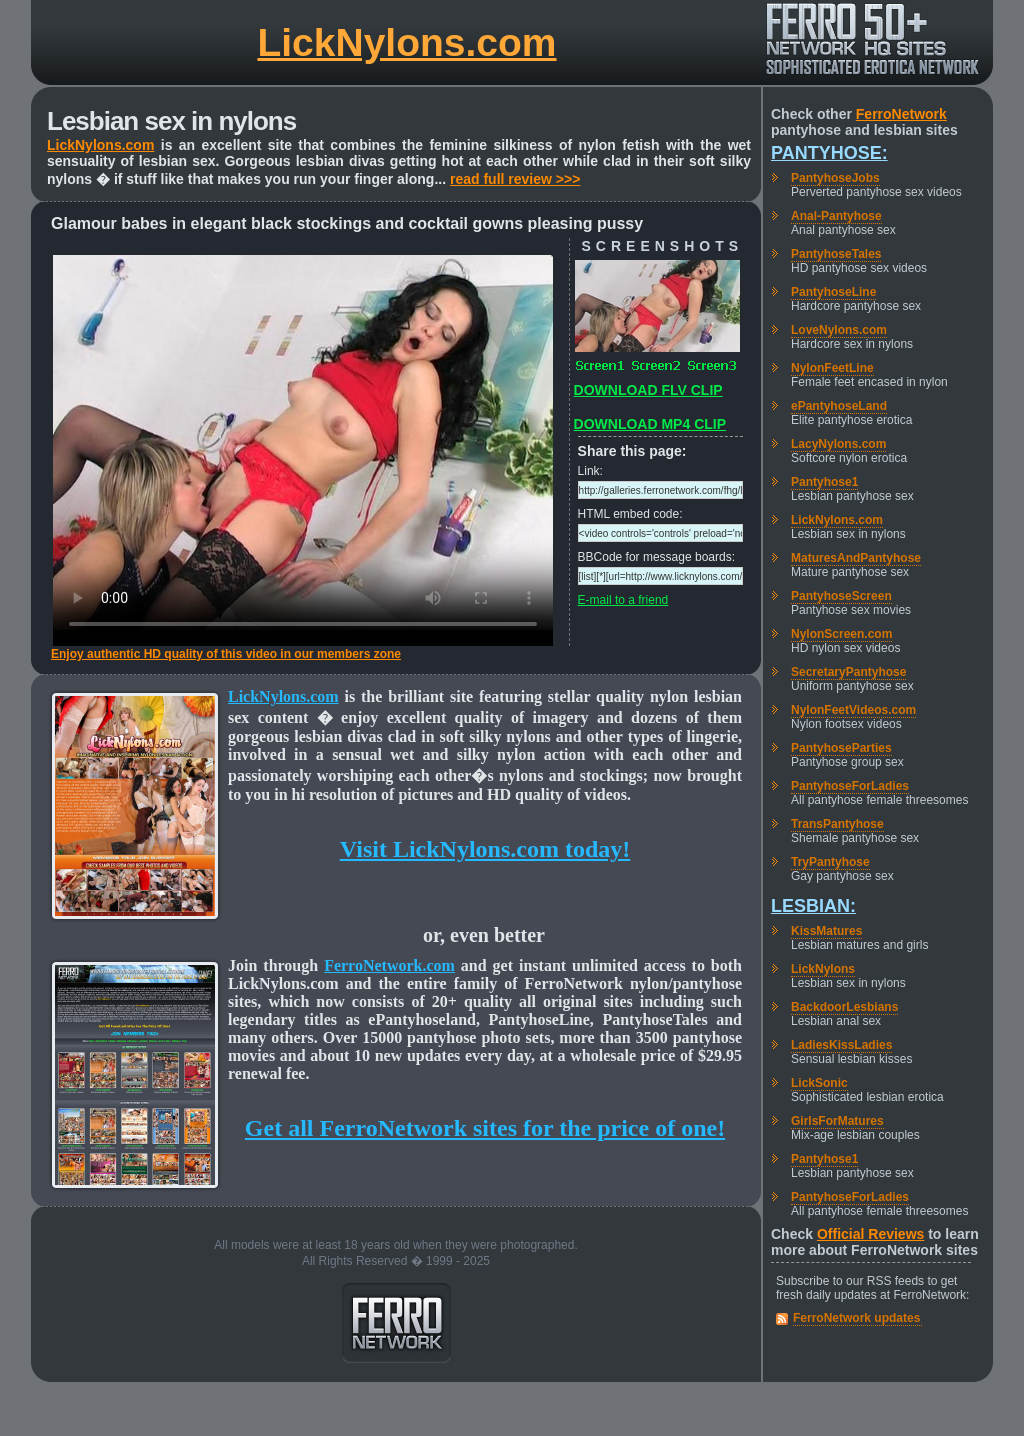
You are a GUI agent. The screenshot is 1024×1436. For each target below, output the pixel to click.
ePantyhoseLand (839, 406)
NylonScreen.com (841, 634)
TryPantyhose (830, 862)
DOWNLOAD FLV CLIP (648, 390)
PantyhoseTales (836, 254)
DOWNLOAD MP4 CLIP (650, 424)
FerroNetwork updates (856, 1318)
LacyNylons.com (838, 444)
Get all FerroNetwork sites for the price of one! (485, 1128)
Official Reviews (870, 1234)
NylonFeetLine (832, 368)
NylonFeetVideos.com (853, 710)
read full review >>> (515, 179)
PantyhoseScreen (841, 596)
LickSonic (819, 1083)
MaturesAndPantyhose (856, 558)
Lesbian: (813, 906)
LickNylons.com (406, 42)
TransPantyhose (837, 824)
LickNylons (823, 969)
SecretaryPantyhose (848, 672)
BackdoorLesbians (844, 1007)
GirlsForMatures (837, 1121)
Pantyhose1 (824, 482)
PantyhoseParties (841, 748)
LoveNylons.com (839, 330)
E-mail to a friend (623, 600)
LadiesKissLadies (841, 1045)
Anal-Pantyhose (836, 216)
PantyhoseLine (833, 292)
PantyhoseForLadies (850, 786)
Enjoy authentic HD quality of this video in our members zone (226, 654)
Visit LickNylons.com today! (485, 849)
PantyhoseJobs (835, 178)
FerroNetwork (901, 114)
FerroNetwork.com (389, 965)
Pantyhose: (829, 153)
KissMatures (826, 931)
